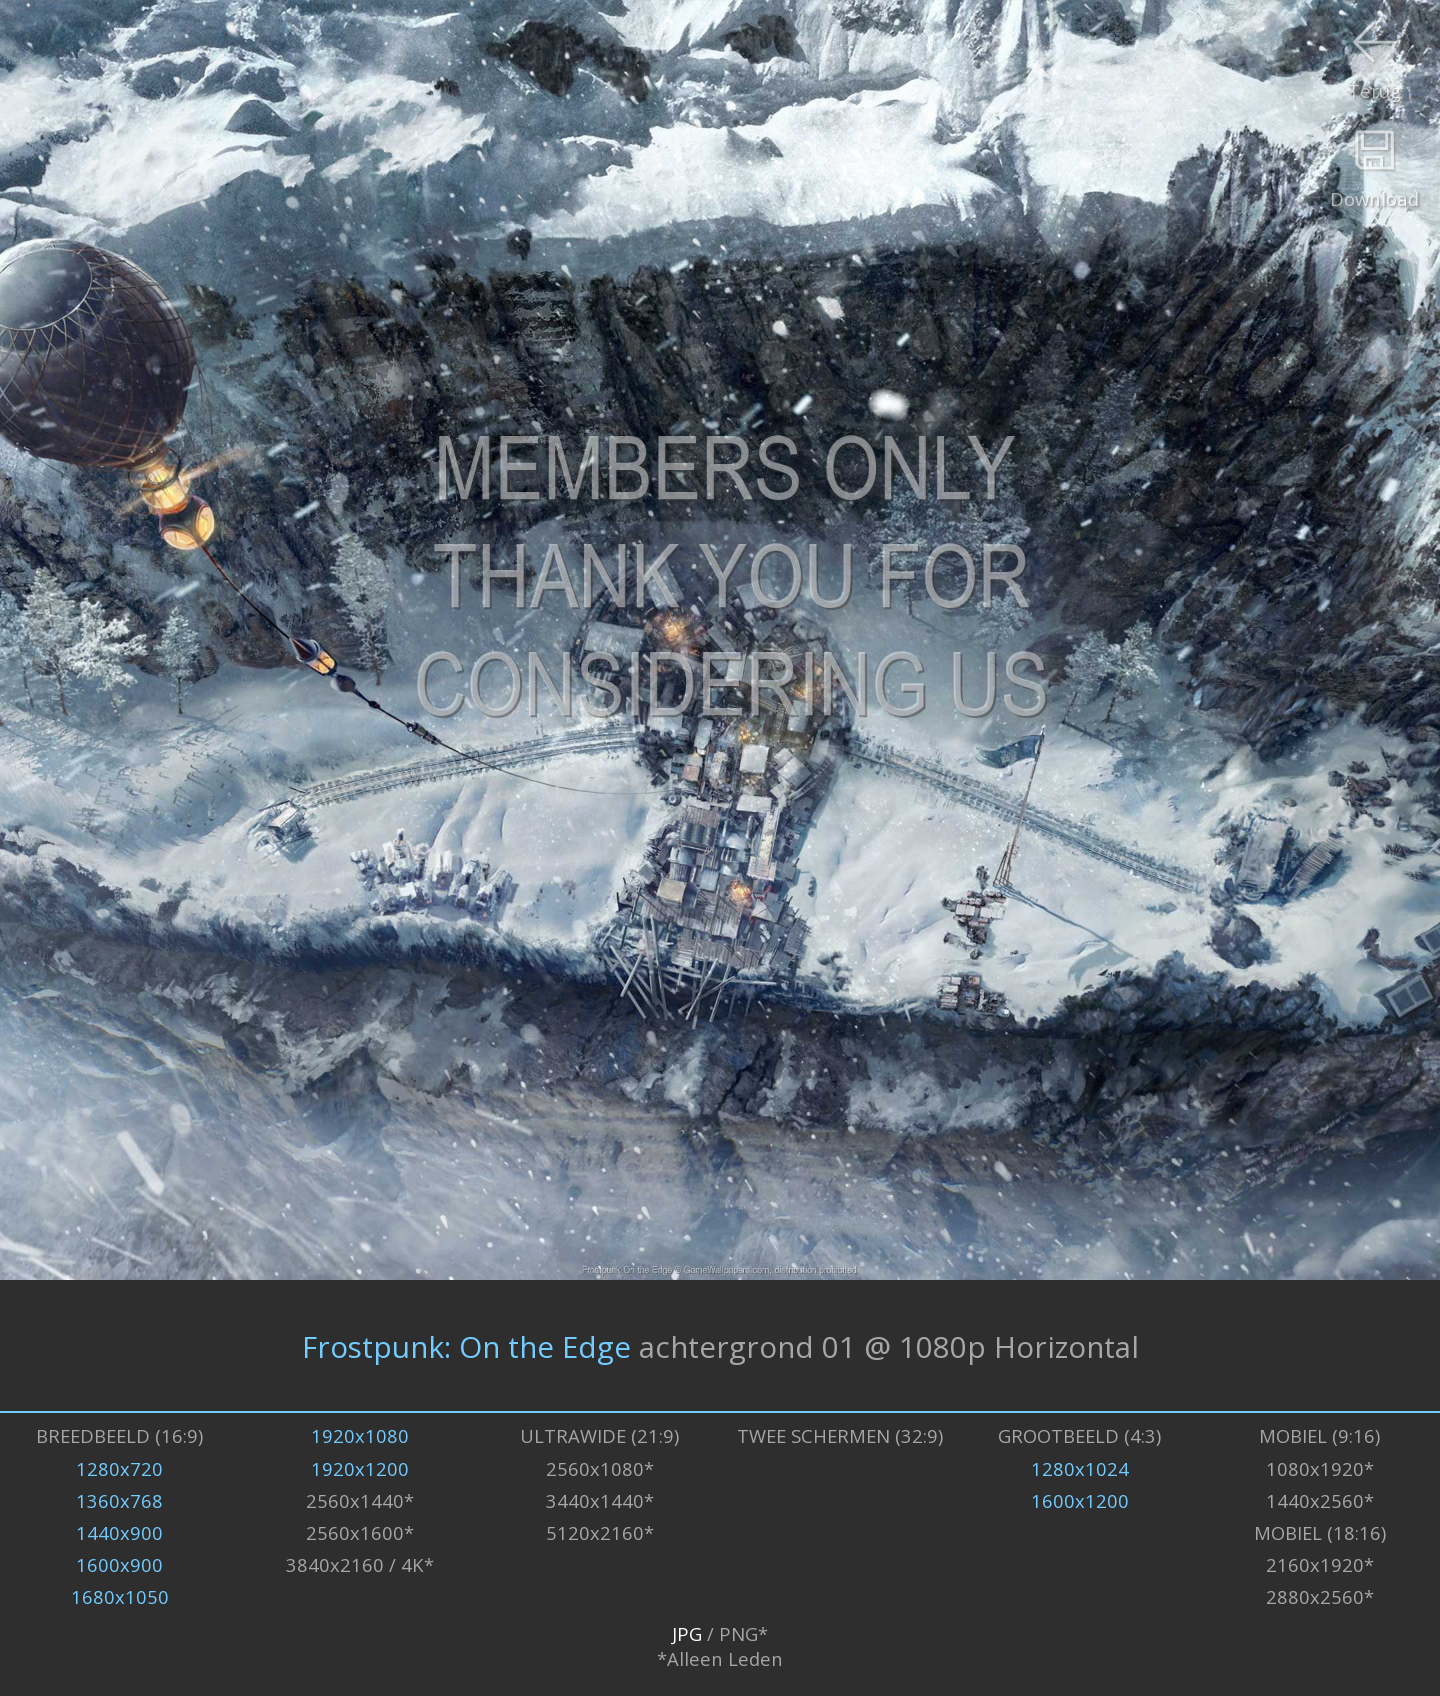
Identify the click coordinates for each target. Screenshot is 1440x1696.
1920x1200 (360, 1468)
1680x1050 (120, 1596)
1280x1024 (1080, 1468)
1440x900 (119, 1532)
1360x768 (119, 1500)
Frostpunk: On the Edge (466, 1345)
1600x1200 (1080, 1500)
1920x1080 (360, 1435)
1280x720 (119, 1468)
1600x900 (119, 1564)
